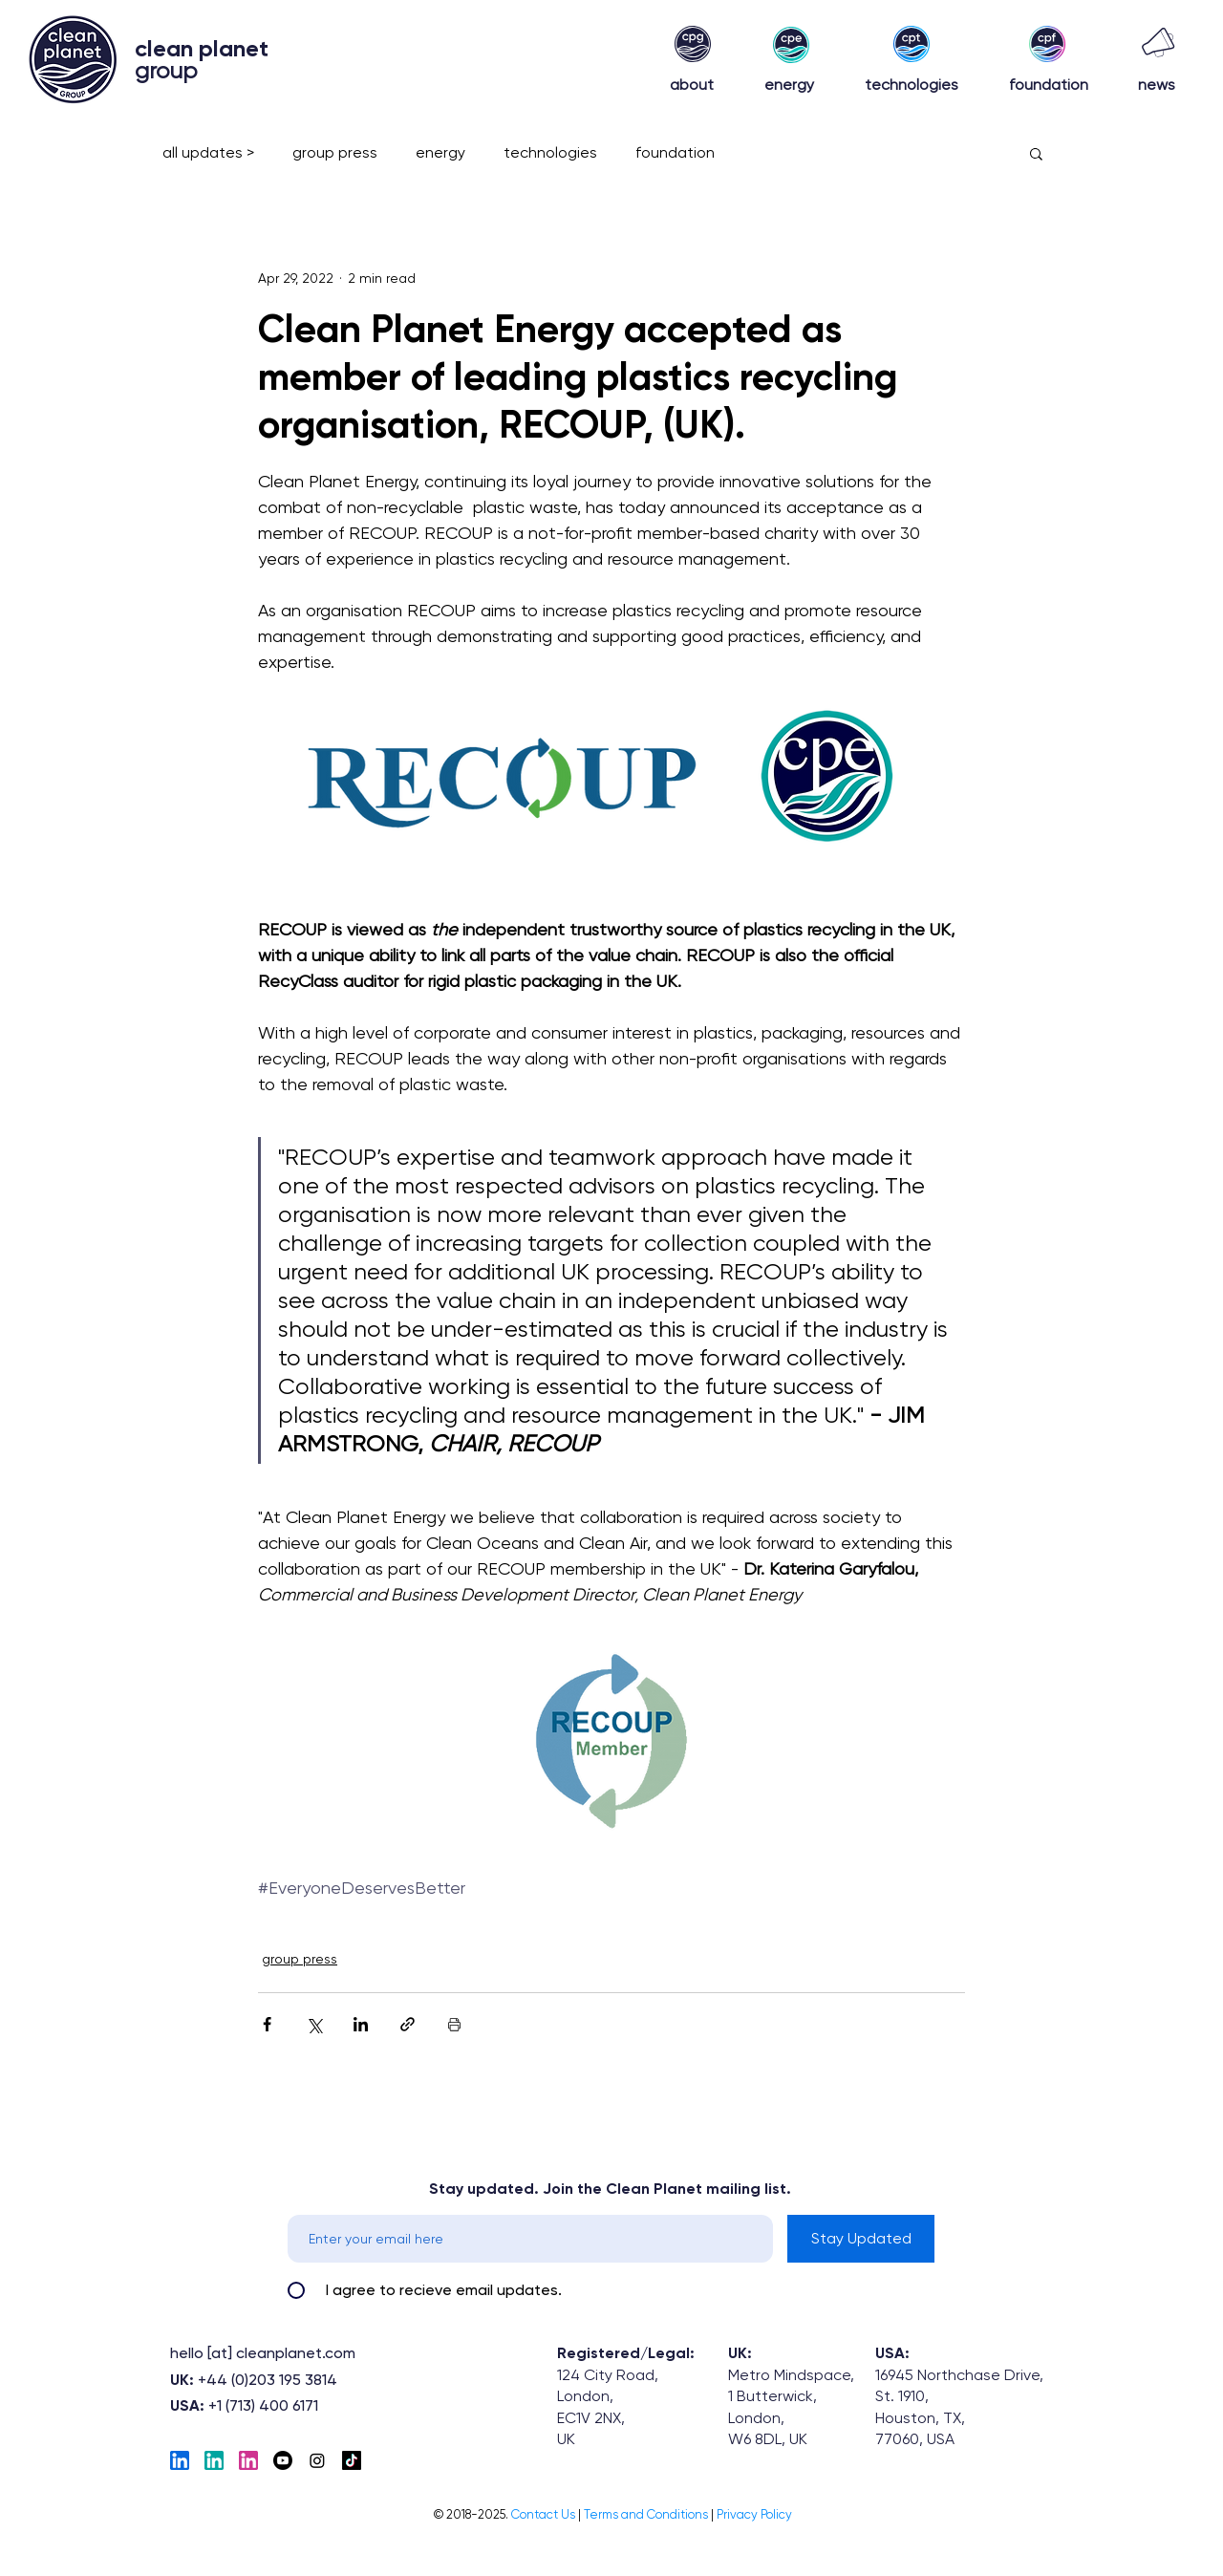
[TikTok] (351, 2460)
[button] (1036, 153)
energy (440, 152)
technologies (550, 152)
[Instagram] (317, 2460)
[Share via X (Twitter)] (314, 2024)
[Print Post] (454, 2024)
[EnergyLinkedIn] (214, 2460)
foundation (675, 152)
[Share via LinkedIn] (361, 2024)
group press (334, 152)
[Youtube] (282, 2460)
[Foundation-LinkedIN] (248, 2460)
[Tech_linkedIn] (179, 2460)
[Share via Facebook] (267, 2024)
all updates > (208, 152)
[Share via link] (407, 2024)
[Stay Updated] (860, 2239)
